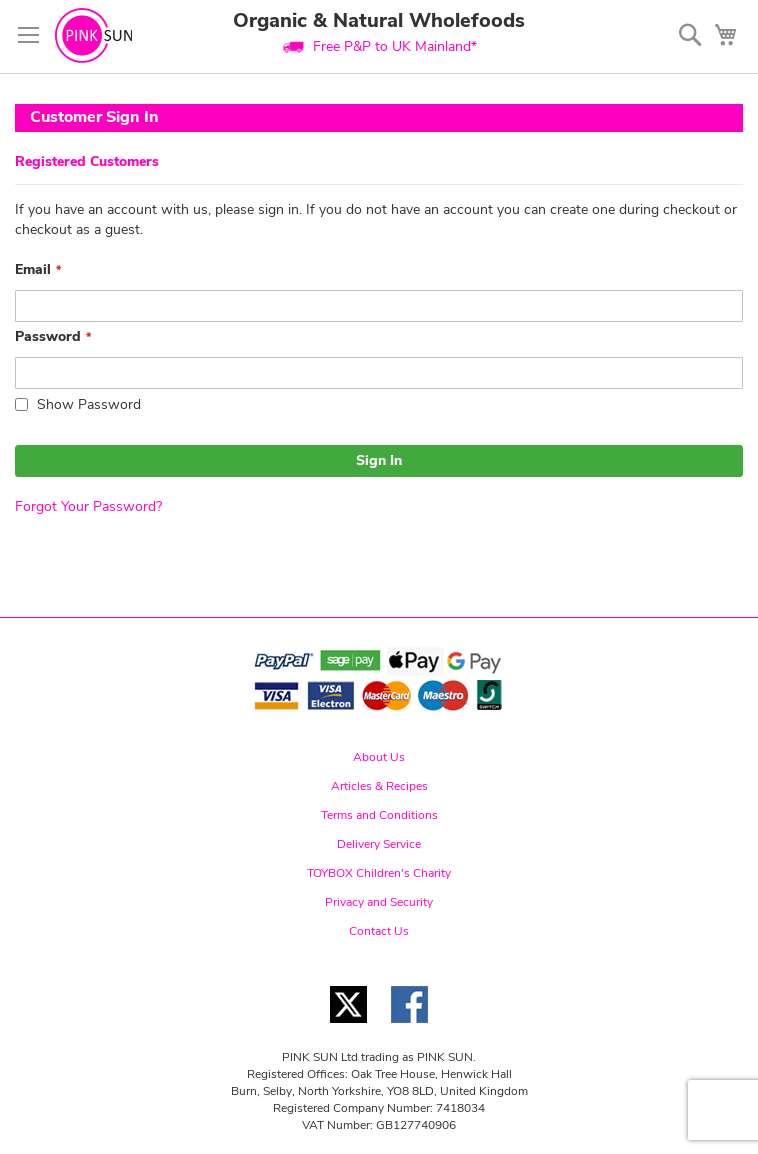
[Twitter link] (348, 1028)
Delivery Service (379, 844)
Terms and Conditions (379, 815)
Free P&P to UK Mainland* (395, 46)
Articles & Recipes (379, 786)
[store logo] (93, 35)
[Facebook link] (409, 1028)
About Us (379, 757)
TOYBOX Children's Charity (379, 873)
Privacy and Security (379, 902)
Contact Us (379, 931)
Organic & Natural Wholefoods (379, 20)
